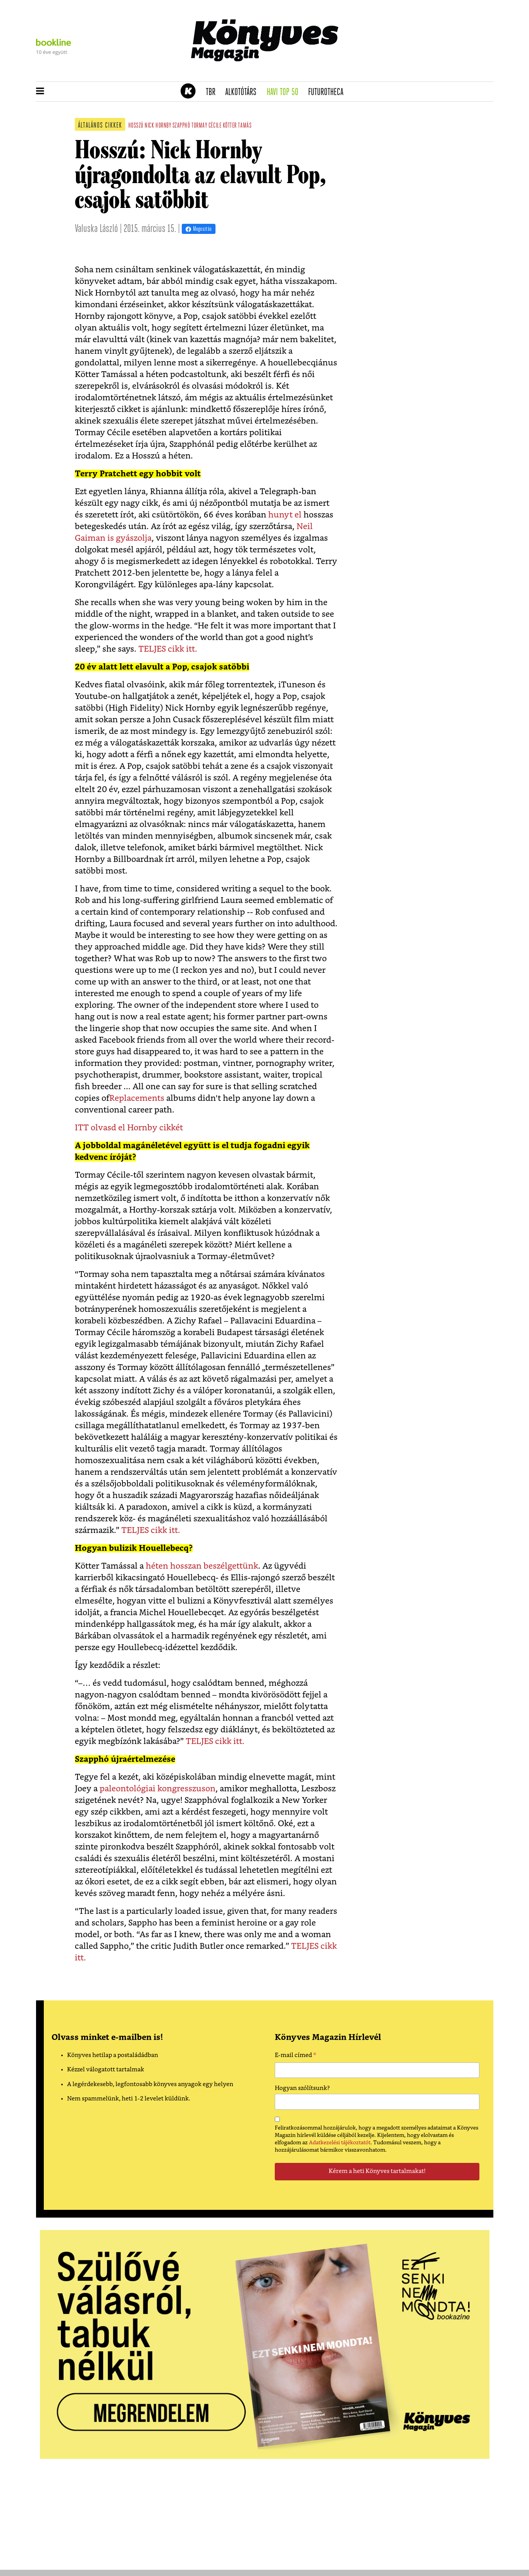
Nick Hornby (158, 126)
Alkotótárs (243, 92)
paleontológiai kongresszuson (157, 1789)
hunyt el (285, 515)
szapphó (181, 126)
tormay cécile (206, 126)
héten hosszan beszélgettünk (202, 1566)
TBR (213, 92)
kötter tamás (237, 126)
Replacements (136, 1098)
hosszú (135, 126)
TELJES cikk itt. (167, 649)
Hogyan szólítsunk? (302, 2088)
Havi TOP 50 (285, 92)
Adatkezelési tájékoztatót (339, 2142)
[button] (40, 92)
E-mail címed (295, 2056)
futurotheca (328, 92)
